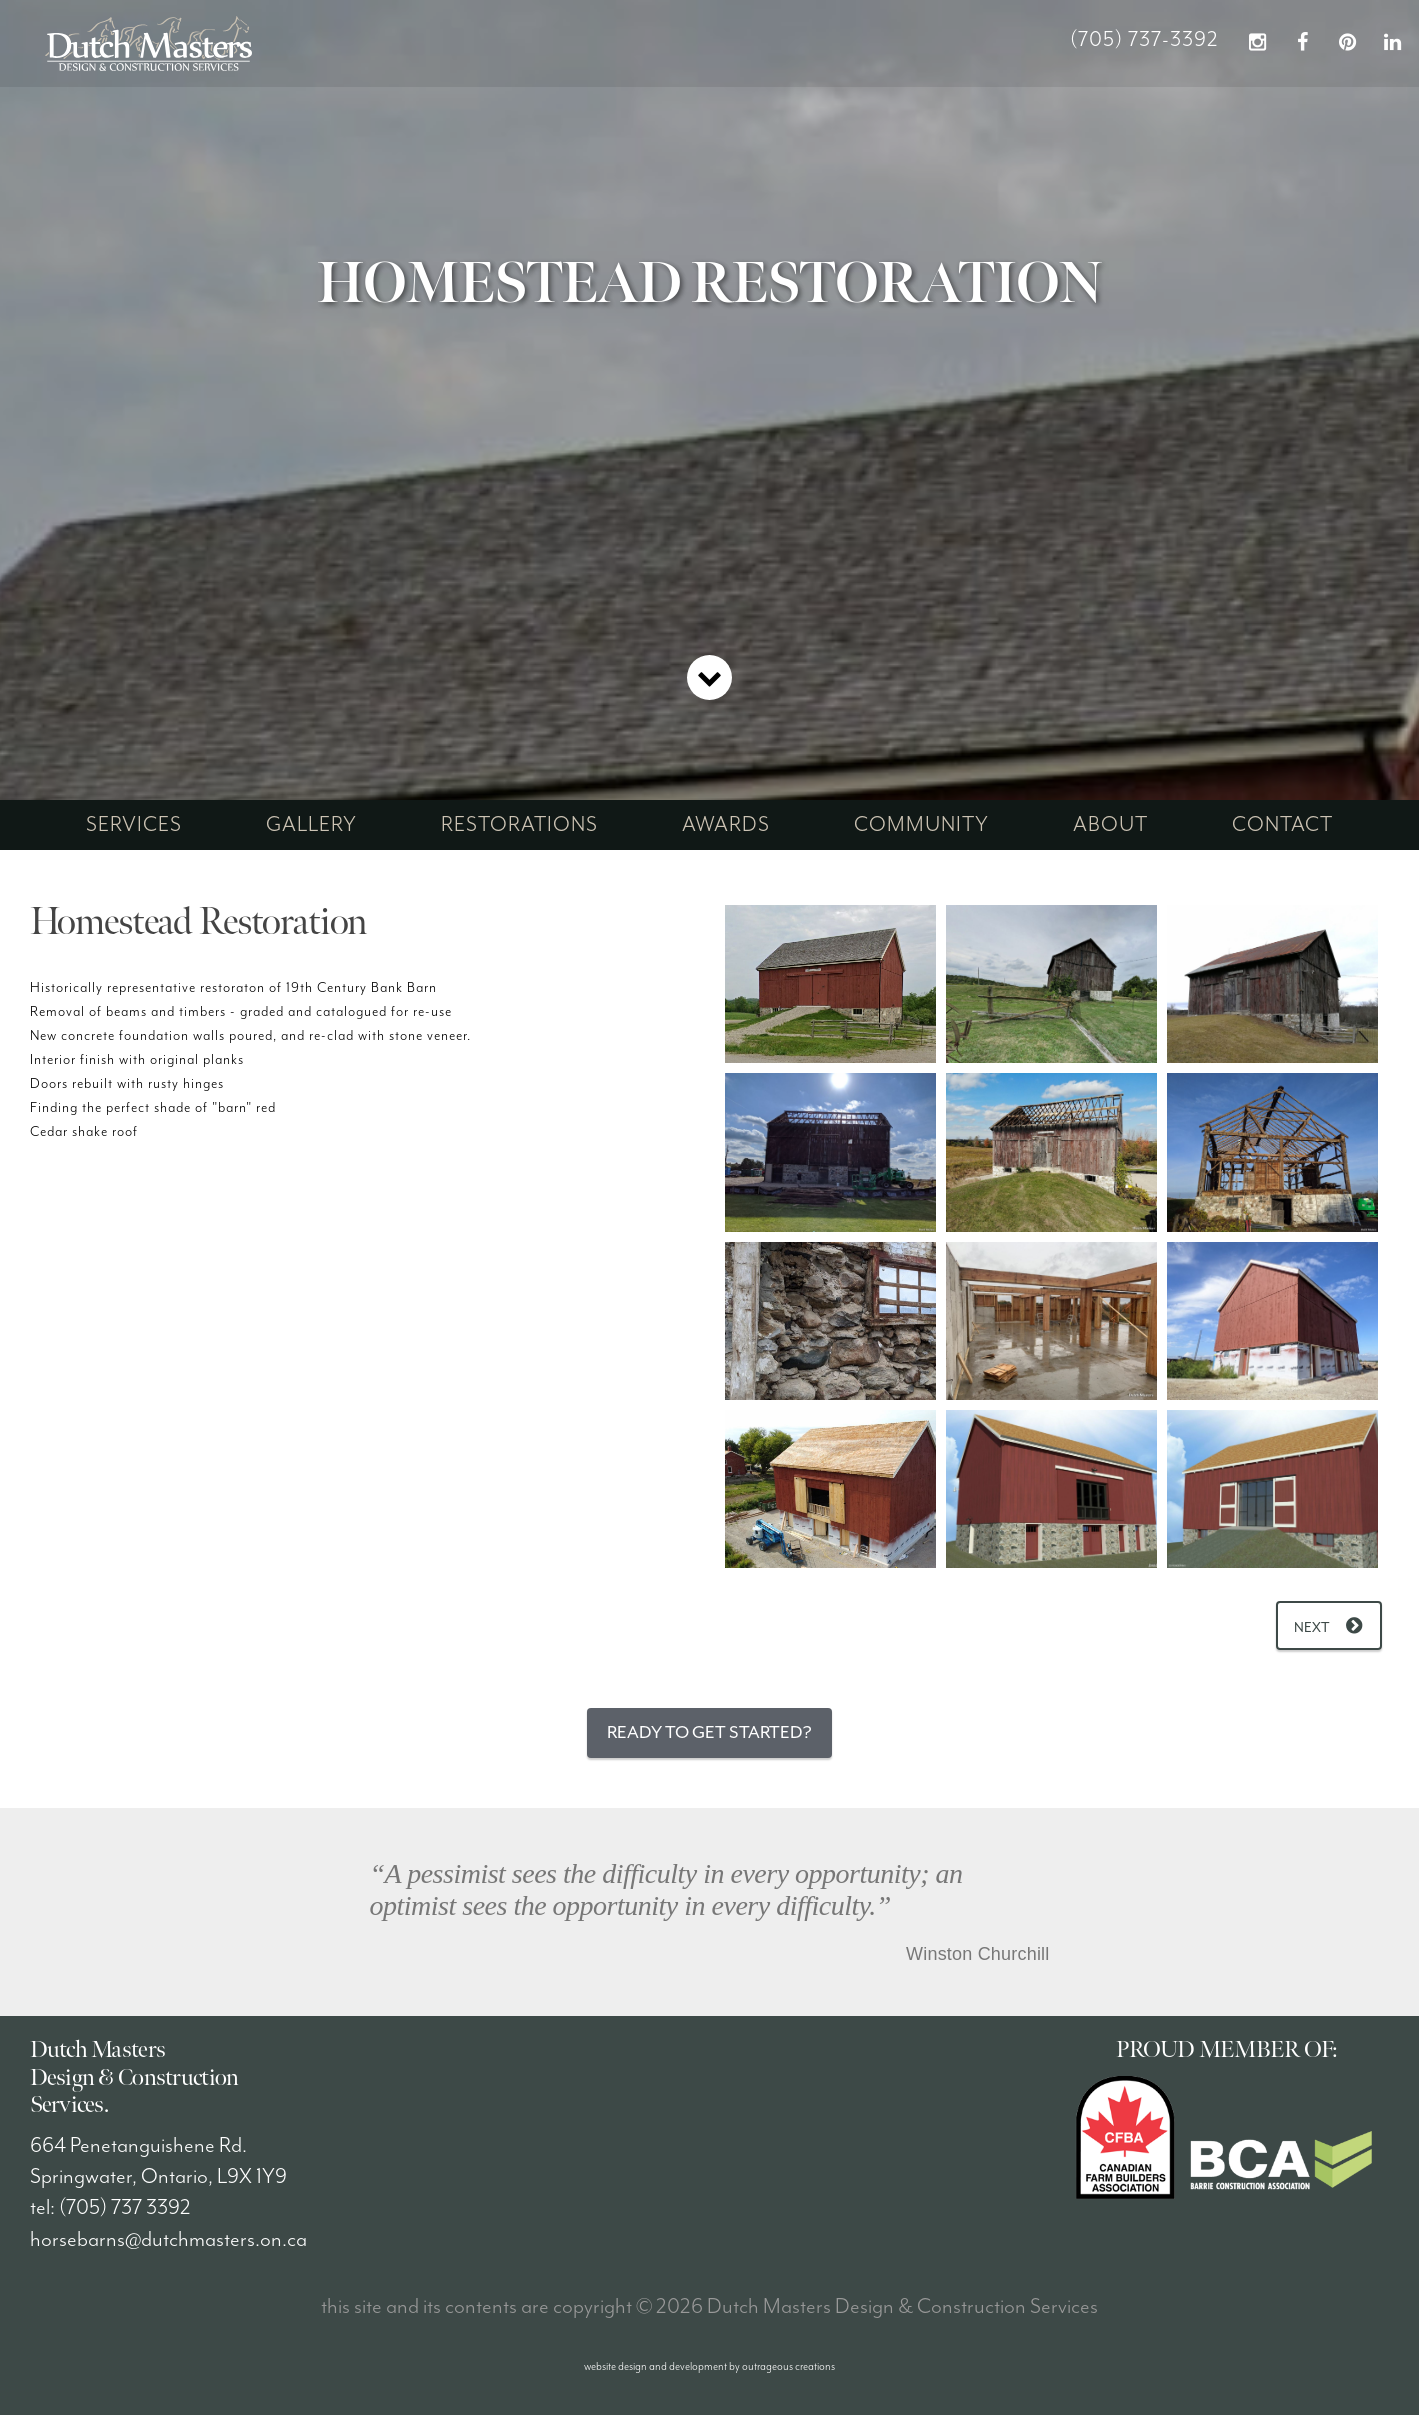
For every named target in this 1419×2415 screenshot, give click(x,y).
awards (726, 825)
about (1110, 825)
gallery (311, 825)
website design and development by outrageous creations (709, 2366)
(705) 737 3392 (125, 2208)
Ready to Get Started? (709, 1733)
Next (1312, 1628)
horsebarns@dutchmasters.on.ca (168, 2240)
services (134, 825)
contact (1282, 825)
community (921, 825)
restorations (519, 825)
